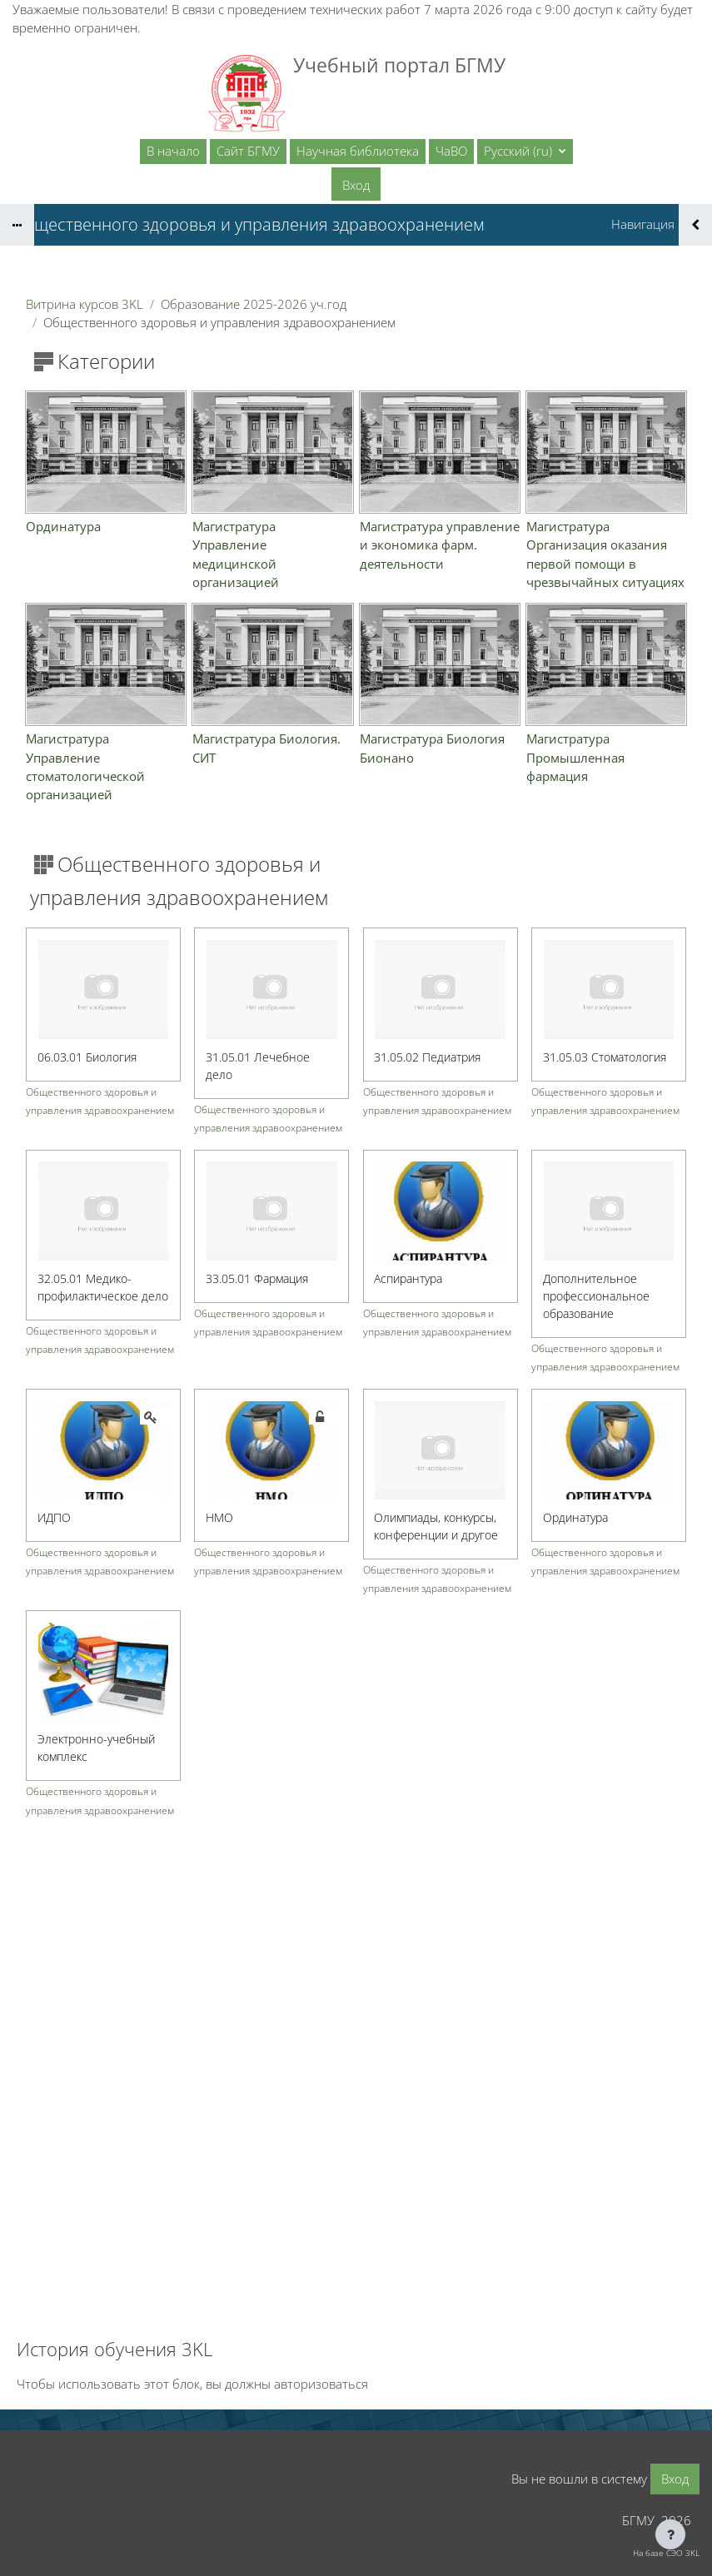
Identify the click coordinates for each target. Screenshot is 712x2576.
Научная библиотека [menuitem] (357, 150)
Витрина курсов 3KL (84, 304)
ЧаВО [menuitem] (451, 150)
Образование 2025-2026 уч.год (253, 304)
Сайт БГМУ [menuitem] (248, 150)
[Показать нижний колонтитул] (670, 2534)
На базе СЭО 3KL (666, 2553)
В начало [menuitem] (173, 150)
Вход (356, 185)
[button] (525, 151)
